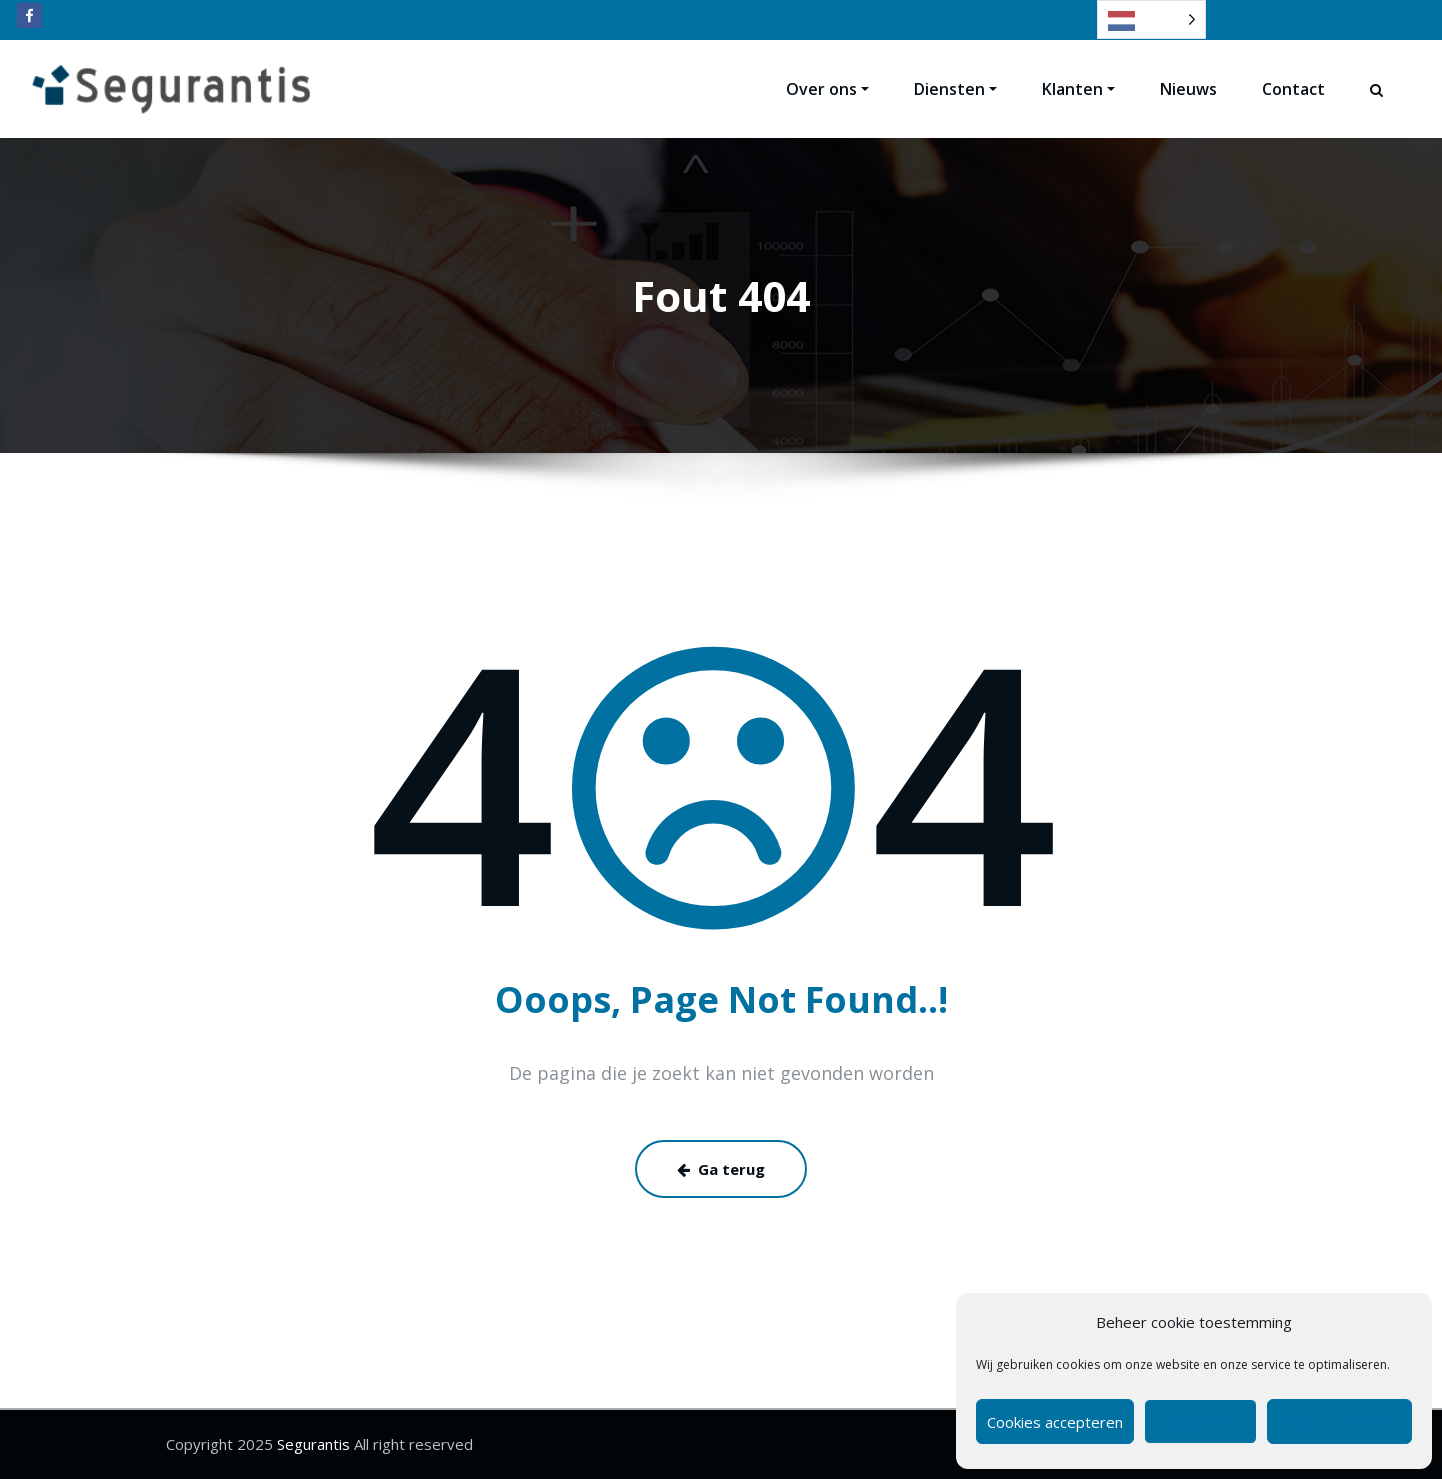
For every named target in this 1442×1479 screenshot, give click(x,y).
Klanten (1078, 89)
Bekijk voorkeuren (1339, 1422)
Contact (1293, 89)
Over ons (827, 89)
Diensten (955, 89)
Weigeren (1200, 1422)
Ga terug (721, 1169)
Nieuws (1188, 89)
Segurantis (311, 1444)
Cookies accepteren (1055, 1422)
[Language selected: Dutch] (1151, 19)
